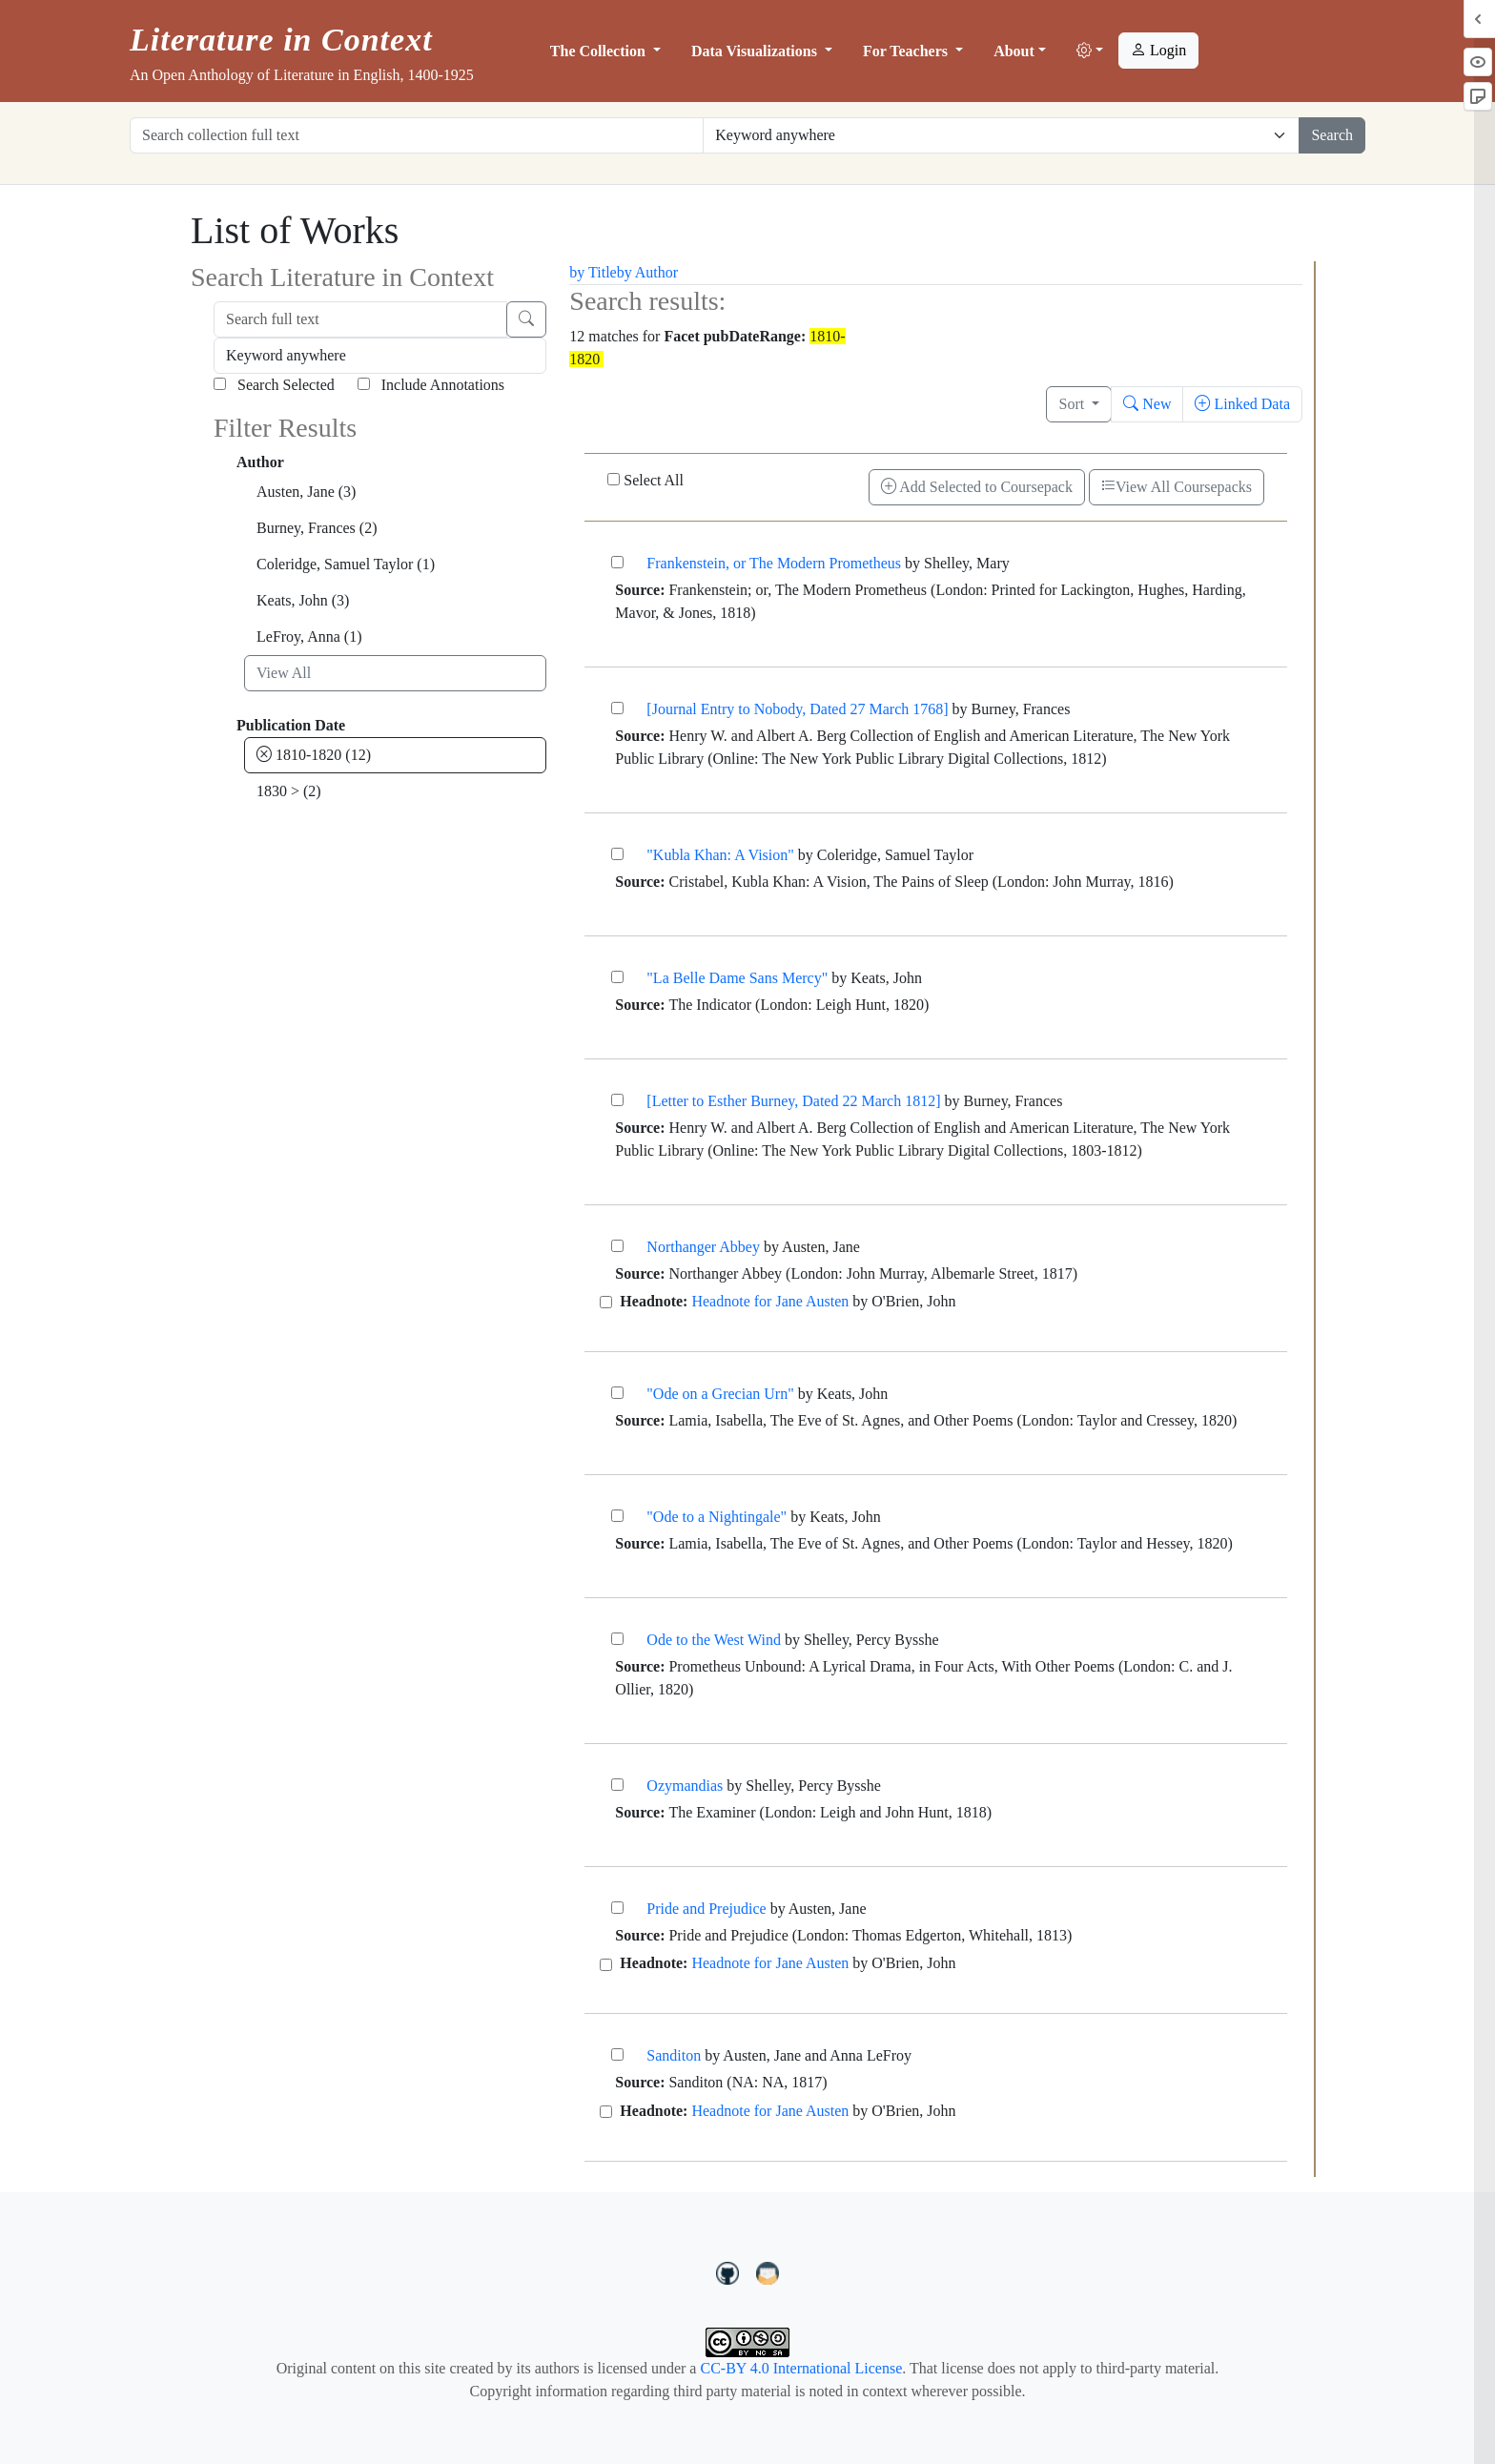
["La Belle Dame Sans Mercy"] (617, 977)
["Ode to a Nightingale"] (617, 1515)
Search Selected (274, 385)
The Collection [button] (599, 51)
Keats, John (302, 600)
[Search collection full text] (417, 135)
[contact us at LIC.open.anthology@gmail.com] (768, 2270)
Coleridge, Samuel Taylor (345, 564)
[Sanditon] (617, 2054)
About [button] (1013, 51)
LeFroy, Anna (309, 636)
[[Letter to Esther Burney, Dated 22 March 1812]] (617, 1100)
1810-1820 (313, 755)
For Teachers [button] (907, 51)
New (1147, 404)
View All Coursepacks (1176, 487)
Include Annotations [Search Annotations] (431, 385)
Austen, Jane (306, 491)
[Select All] (613, 479)
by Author (647, 272)
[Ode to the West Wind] (617, 1638)
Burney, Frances (316, 528)
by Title (592, 272)
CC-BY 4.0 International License (801, 2368)
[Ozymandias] (617, 1784)
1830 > (288, 791)
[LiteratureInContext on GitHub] (730, 2270)
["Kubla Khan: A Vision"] (617, 854)
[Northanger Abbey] (617, 1246)
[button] (1089, 51)
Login (1158, 50)
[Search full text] (360, 319)
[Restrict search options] (1001, 135)
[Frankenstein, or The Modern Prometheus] (617, 562)
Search (1332, 135)
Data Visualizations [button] (756, 51)
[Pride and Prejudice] (617, 1907)
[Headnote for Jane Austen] (606, 1302)
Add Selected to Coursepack (977, 487)
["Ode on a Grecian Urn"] (617, 1392)
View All (283, 673)
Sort (1073, 404)
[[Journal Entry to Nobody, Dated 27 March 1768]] (617, 708)
